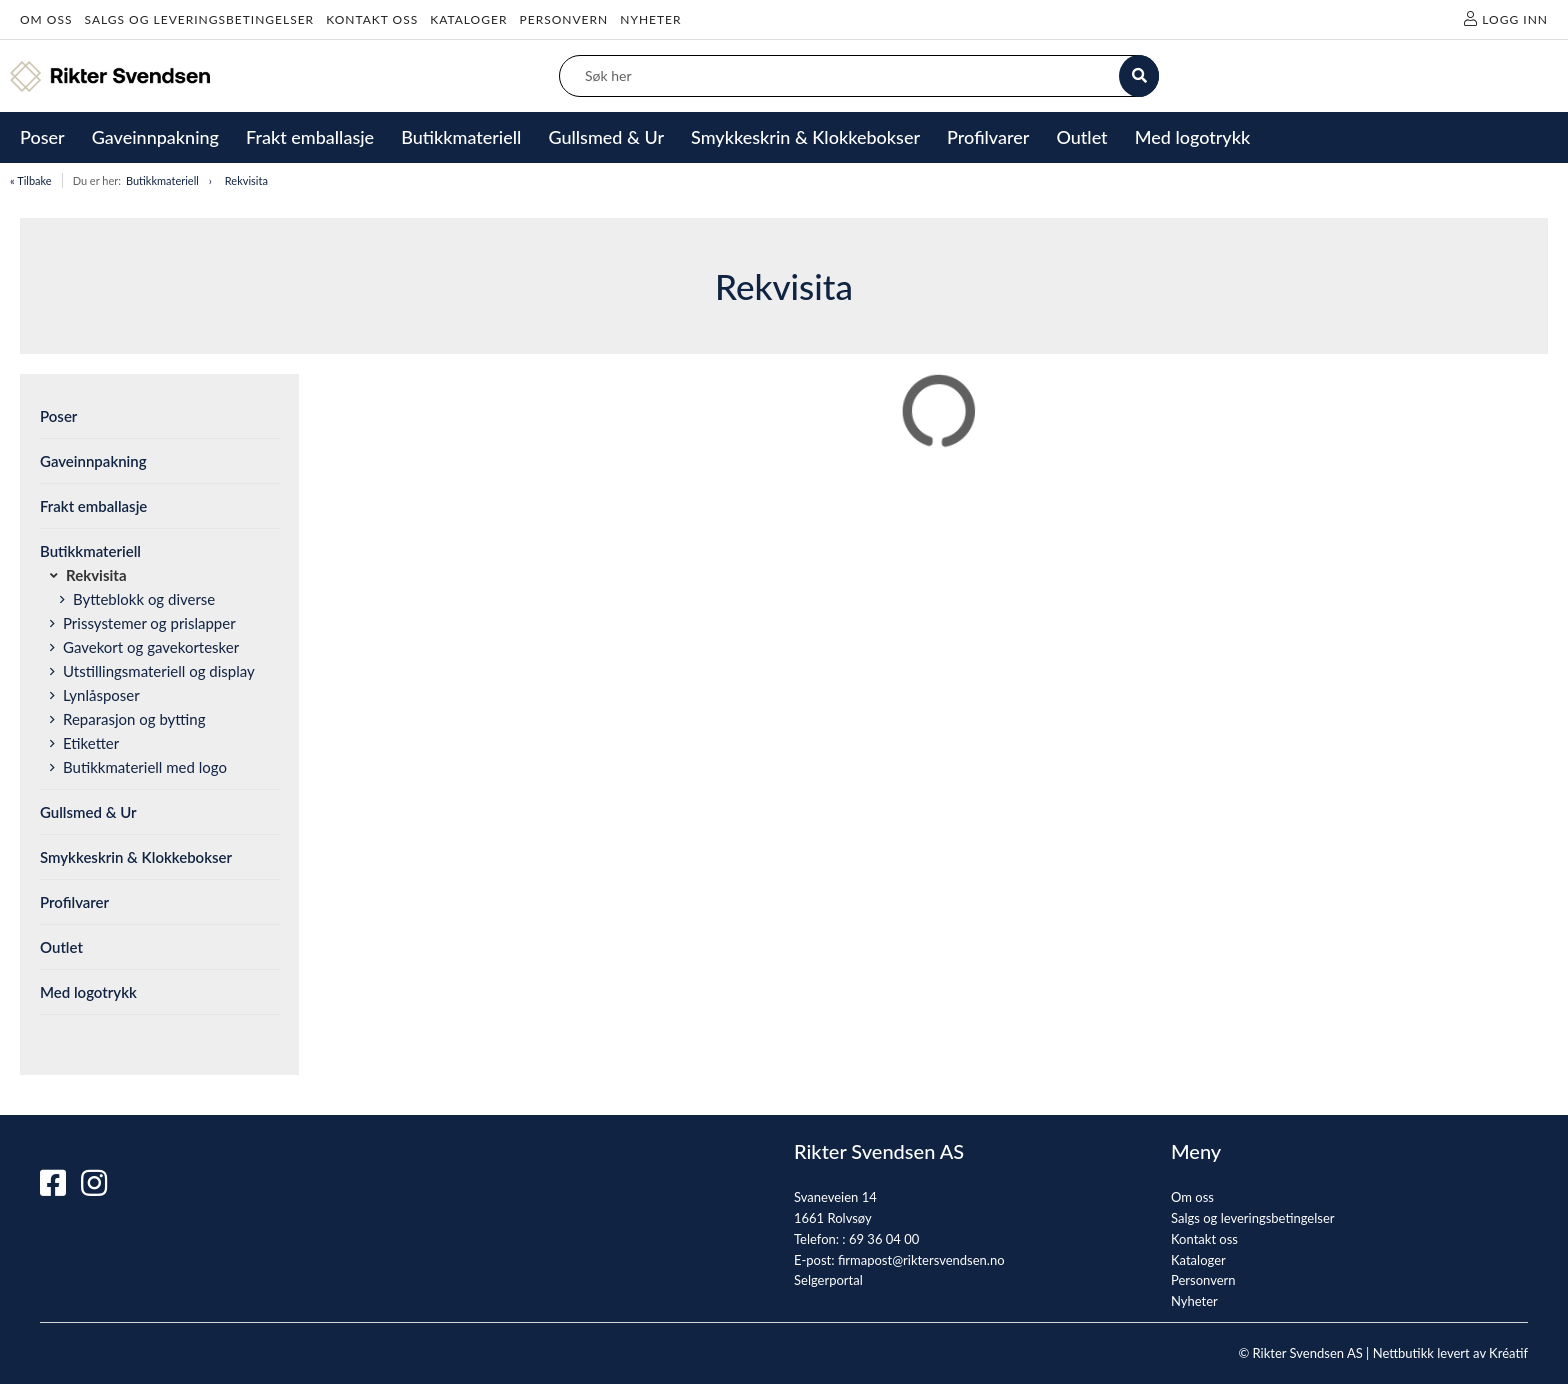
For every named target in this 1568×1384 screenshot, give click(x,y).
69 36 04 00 (884, 1239)
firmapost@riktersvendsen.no (921, 1260)
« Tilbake (31, 180)
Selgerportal (828, 1280)
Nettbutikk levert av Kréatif (1450, 1353)
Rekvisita (246, 180)
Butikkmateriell (162, 180)
